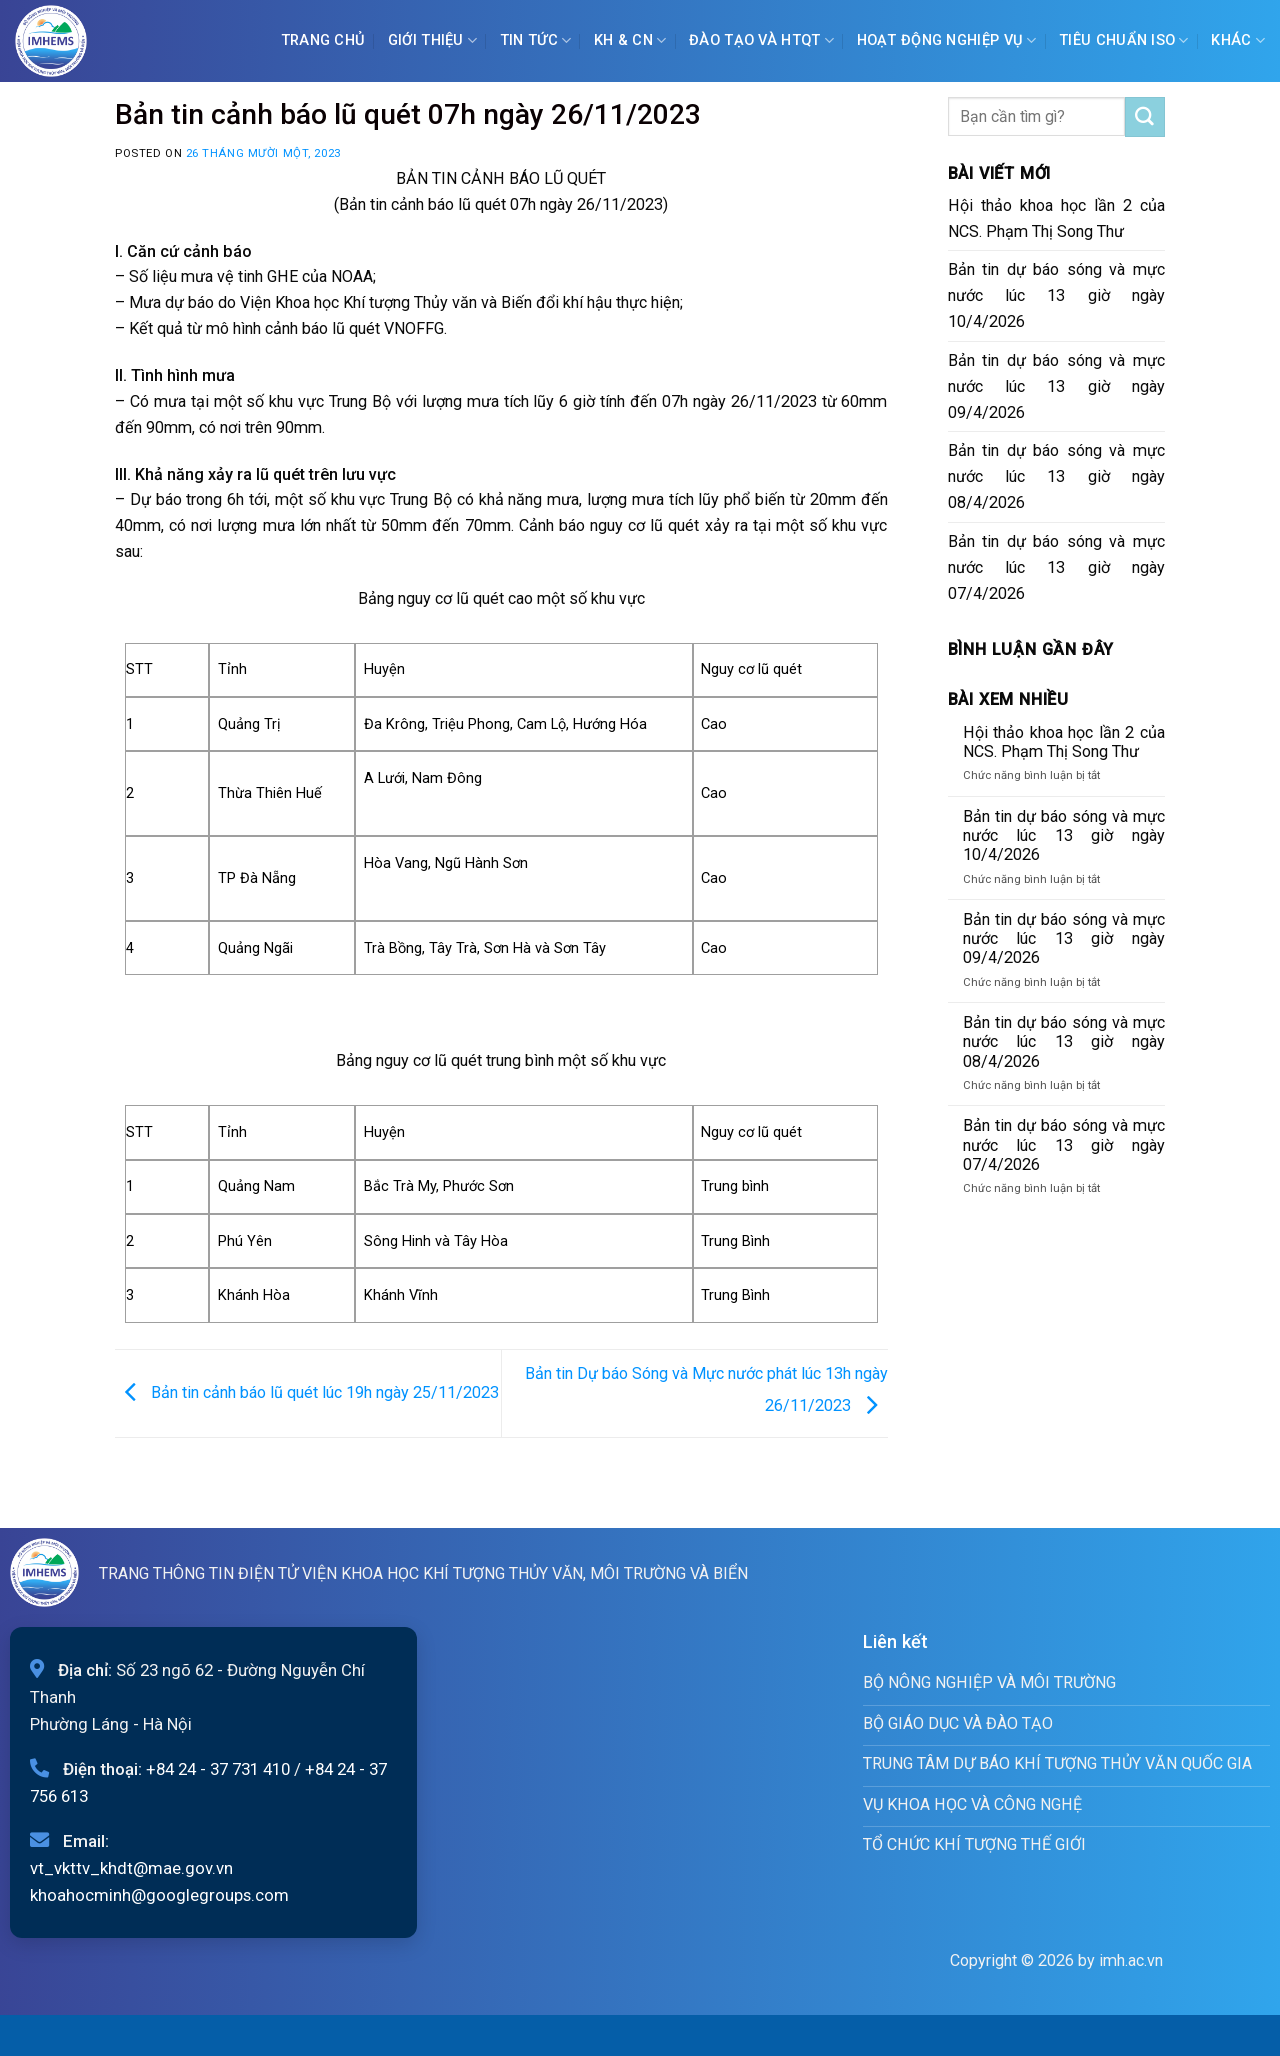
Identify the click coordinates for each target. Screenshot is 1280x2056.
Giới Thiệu (432, 40)
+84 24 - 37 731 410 (218, 1769)
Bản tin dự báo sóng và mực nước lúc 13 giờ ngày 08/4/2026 (1057, 476)
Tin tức (536, 40)
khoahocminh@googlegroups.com (159, 1895)
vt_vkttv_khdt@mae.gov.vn (131, 1868)
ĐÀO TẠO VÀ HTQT (761, 40)
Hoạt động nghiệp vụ (947, 40)
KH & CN (630, 40)
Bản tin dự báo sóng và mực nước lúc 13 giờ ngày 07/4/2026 (1057, 567)
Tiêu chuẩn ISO (1124, 40)
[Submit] (1145, 117)
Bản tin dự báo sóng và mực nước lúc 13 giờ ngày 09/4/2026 (1057, 386)
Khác (1238, 40)
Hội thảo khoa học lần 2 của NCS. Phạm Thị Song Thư (1057, 218)
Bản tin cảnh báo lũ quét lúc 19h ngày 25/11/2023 (307, 1392)
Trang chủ (323, 40)
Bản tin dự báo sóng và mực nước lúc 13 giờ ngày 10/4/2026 (1057, 295)
